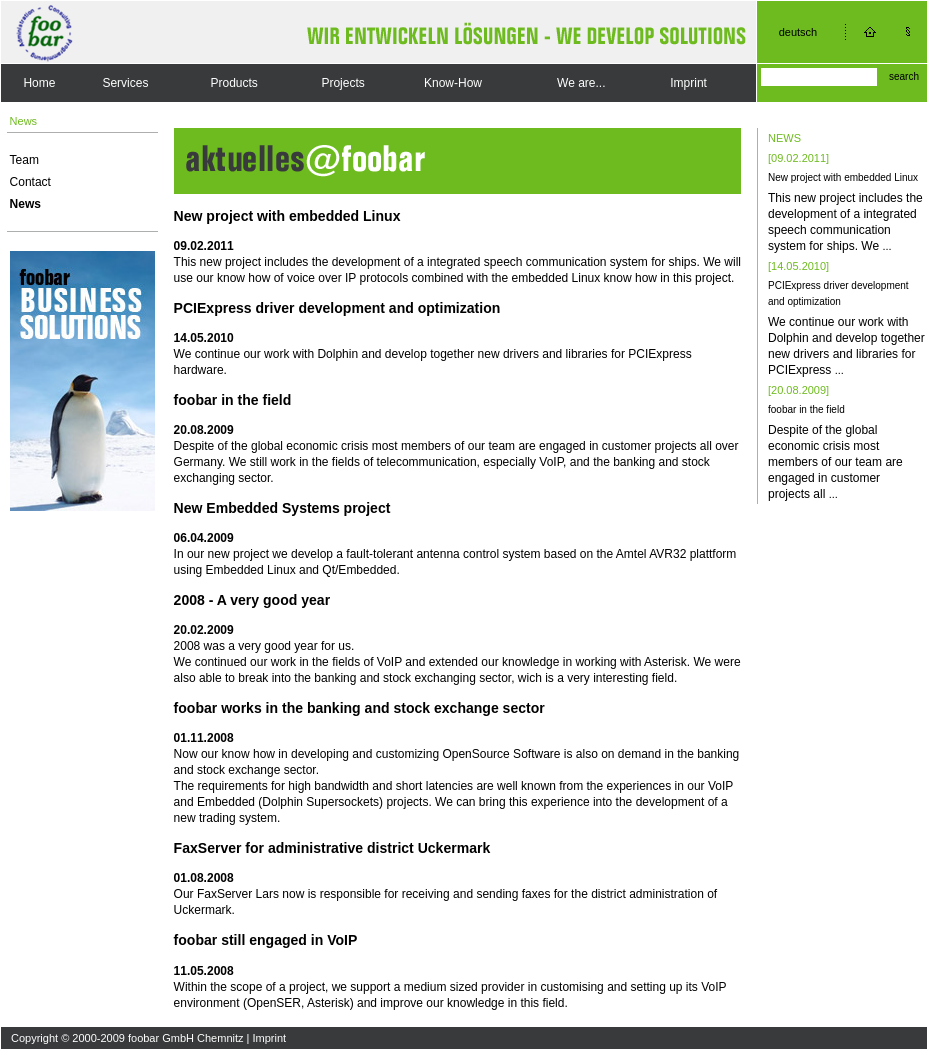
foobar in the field (806, 409)
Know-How (453, 83)
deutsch (798, 32)
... (886, 246)
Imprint (688, 83)
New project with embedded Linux (843, 177)
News (25, 204)
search (904, 76)
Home (39, 83)
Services (125, 83)
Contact (30, 182)
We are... (581, 83)
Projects (342, 83)
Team (24, 160)
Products (234, 83)
